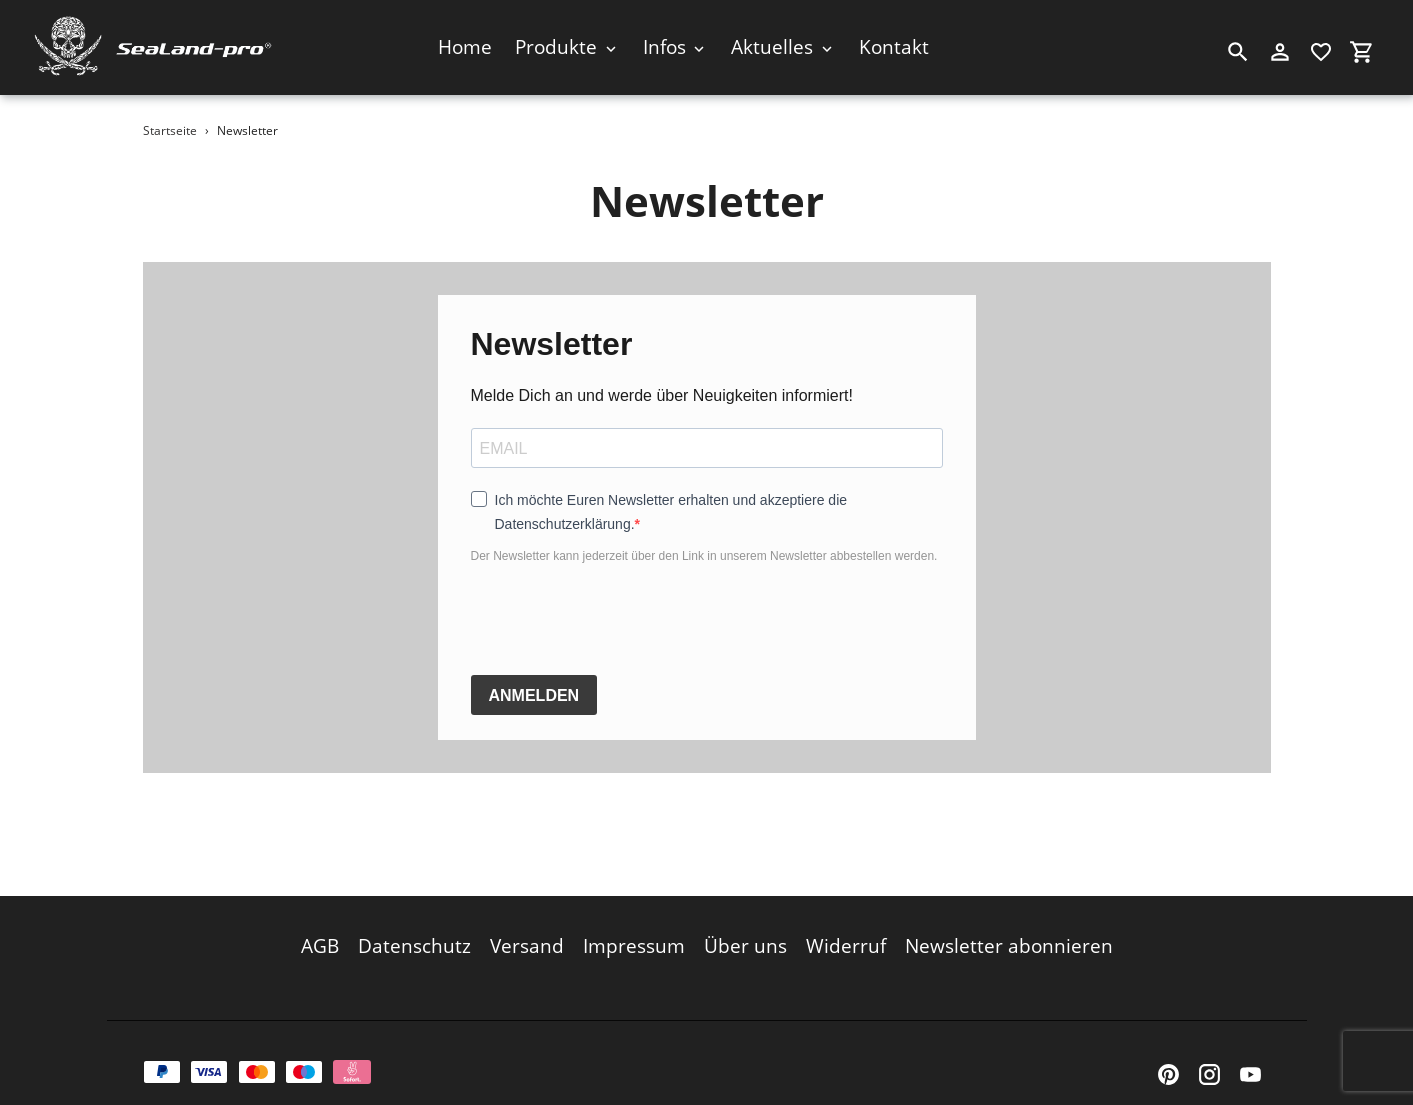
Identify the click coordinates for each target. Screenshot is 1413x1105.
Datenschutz (414, 934)
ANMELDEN (534, 695)
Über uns (745, 934)
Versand (527, 934)
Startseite (170, 130)
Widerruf (846, 934)
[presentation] (623, 620)
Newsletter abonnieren (1009, 934)
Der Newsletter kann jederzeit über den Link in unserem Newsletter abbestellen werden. (704, 556)
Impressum (634, 934)
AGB (320, 934)
